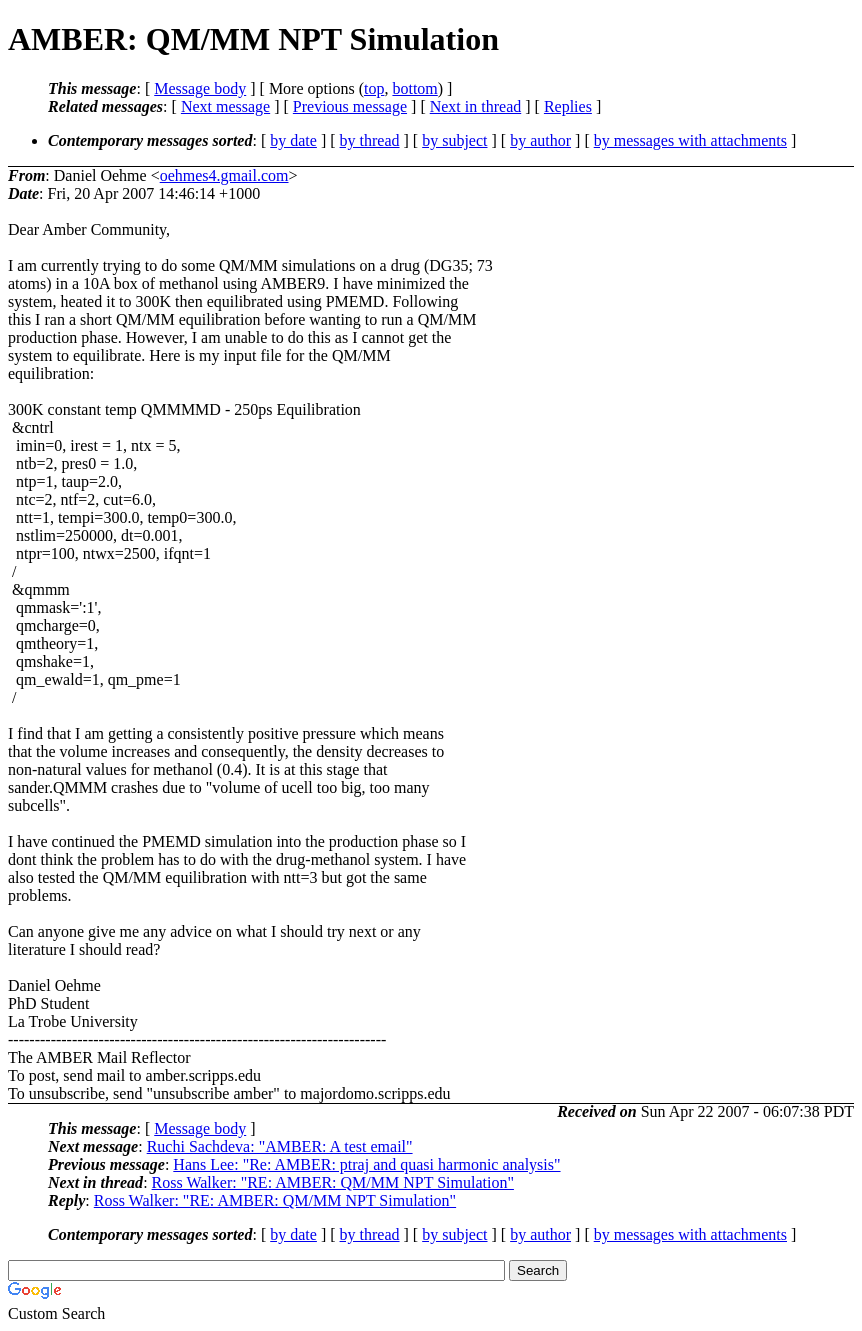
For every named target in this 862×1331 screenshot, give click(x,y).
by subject (454, 140)
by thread (370, 140)
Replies (568, 106)
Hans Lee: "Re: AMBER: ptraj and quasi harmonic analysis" (366, 1164)
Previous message (350, 106)
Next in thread (476, 106)
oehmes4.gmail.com (224, 175)
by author (540, 140)
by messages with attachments (690, 140)
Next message (225, 106)
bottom (414, 88)
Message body (200, 88)
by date (293, 140)
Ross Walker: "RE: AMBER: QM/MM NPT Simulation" (333, 1182)
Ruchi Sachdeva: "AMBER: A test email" (280, 1146)
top (374, 88)
